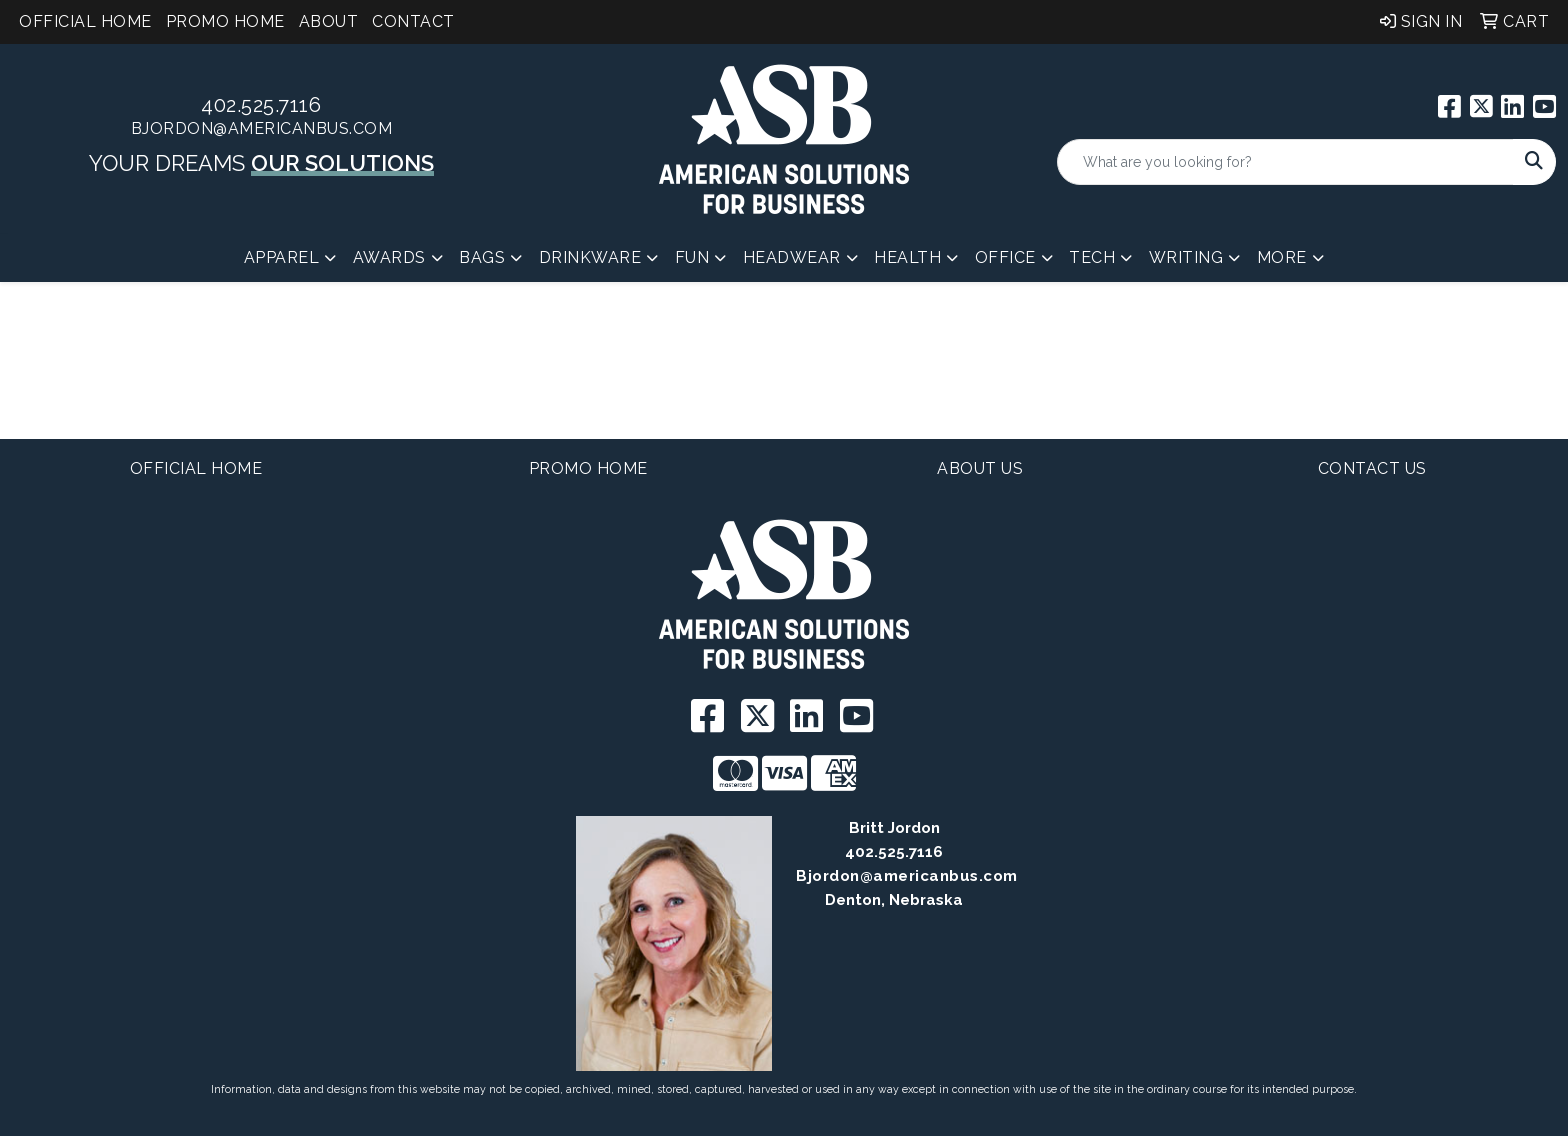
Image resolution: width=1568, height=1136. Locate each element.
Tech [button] (1092, 257)
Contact (413, 21)
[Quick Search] (1285, 162)
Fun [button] (692, 257)
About (329, 21)
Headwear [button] (792, 257)
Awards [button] (389, 257)
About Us (980, 468)
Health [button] (907, 257)
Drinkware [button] (590, 257)
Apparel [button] (282, 257)
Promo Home (225, 21)
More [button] (1282, 257)
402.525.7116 (261, 105)
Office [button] (1005, 257)
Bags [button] (482, 257)
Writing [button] (1186, 257)
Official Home (85, 21)
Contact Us (1372, 468)
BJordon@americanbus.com (262, 128)
